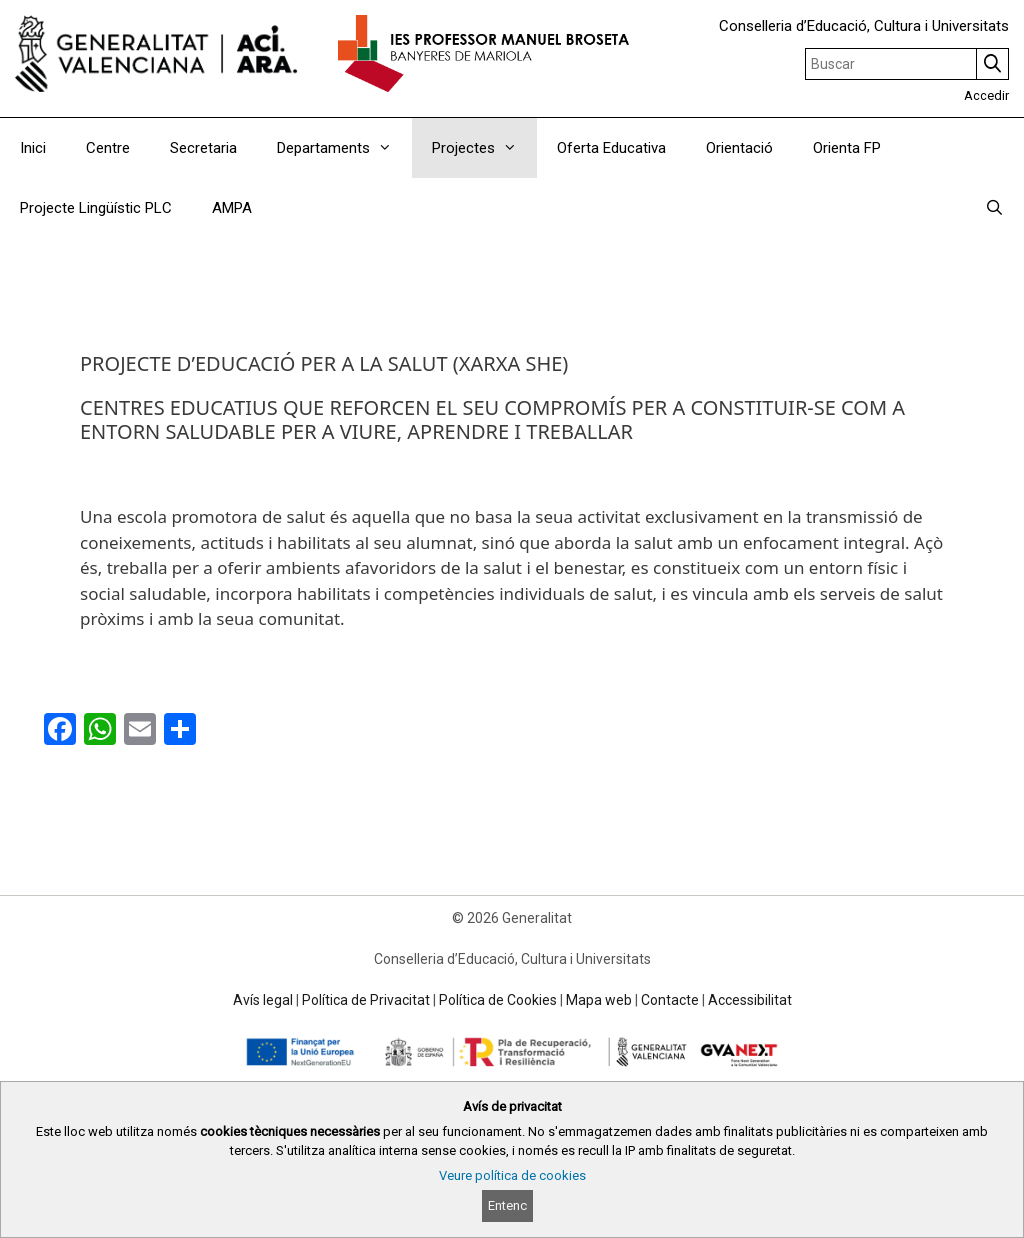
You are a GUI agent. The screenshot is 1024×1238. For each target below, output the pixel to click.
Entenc (507, 1205)
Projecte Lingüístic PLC (96, 208)
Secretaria (203, 148)
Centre (108, 148)
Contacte (670, 1000)
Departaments (344, 148)
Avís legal (263, 1000)
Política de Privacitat (366, 1000)
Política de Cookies (498, 1000)
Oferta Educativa (611, 148)
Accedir (986, 95)
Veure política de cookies (512, 1175)
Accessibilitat (750, 1000)
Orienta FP (847, 148)
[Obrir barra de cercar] (994, 208)
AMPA (232, 208)
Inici (33, 148)
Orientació (739, 148)
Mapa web (599, 1000)
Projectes (484, 148)
